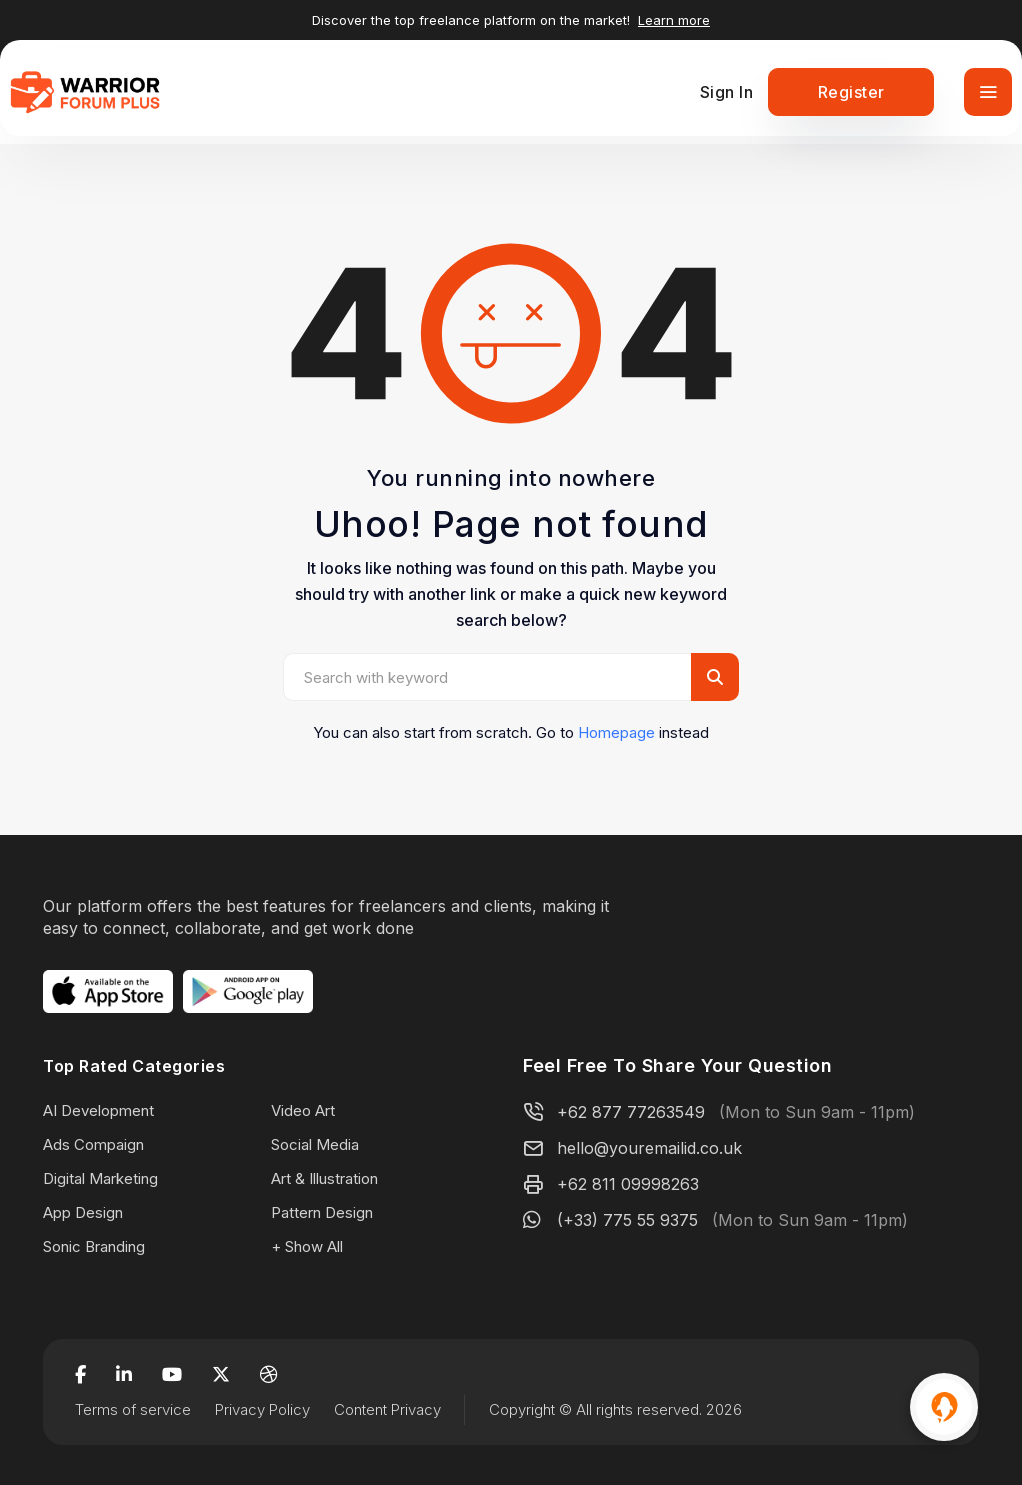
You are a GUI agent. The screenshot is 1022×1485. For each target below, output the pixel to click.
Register (851, 92)
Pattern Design (322, 1212)
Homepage (616, 732)
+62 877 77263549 (631, 1112)
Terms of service (133, 1409)
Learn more (674, 20)
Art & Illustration (324, 1178)
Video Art (303, 1110)
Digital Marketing (100, 1178)
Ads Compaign (93, 1144)
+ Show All (307, 1246)
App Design (83, 1212)
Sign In (727, 92)
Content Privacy (387, 1409)
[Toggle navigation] (988, 92)
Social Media (315, 1144)
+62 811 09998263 (628, 1184)
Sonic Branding (94, 1246)
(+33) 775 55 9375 (627, 1220)
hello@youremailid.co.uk (649, 1148)
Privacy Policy (262, 1409)
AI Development (98, 1110)
